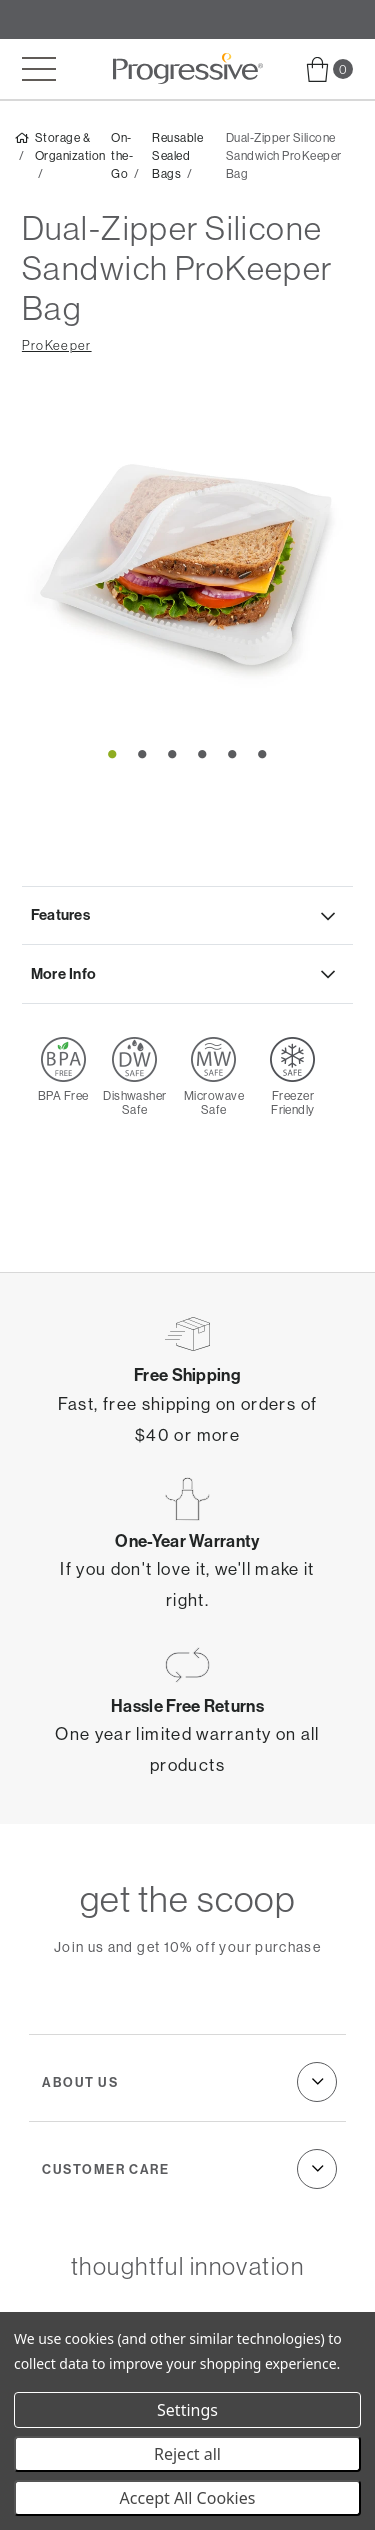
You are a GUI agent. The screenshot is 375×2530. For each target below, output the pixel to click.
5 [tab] (233, 753)
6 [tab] (263, 753)
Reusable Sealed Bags (177, 156)
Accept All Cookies (188, 2498)
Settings (187, 2410)
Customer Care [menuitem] (105, 2169)
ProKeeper (57, 345)
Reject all (187, 2454)
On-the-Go (122, 156)
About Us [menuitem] (80, 2082)
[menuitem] (329, 69)
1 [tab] (113, 753)
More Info (64, 973)
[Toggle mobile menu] (39, 69)
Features (60, 914)
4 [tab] (203, 753)
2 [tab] (143, 753)
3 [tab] (173, 753)
